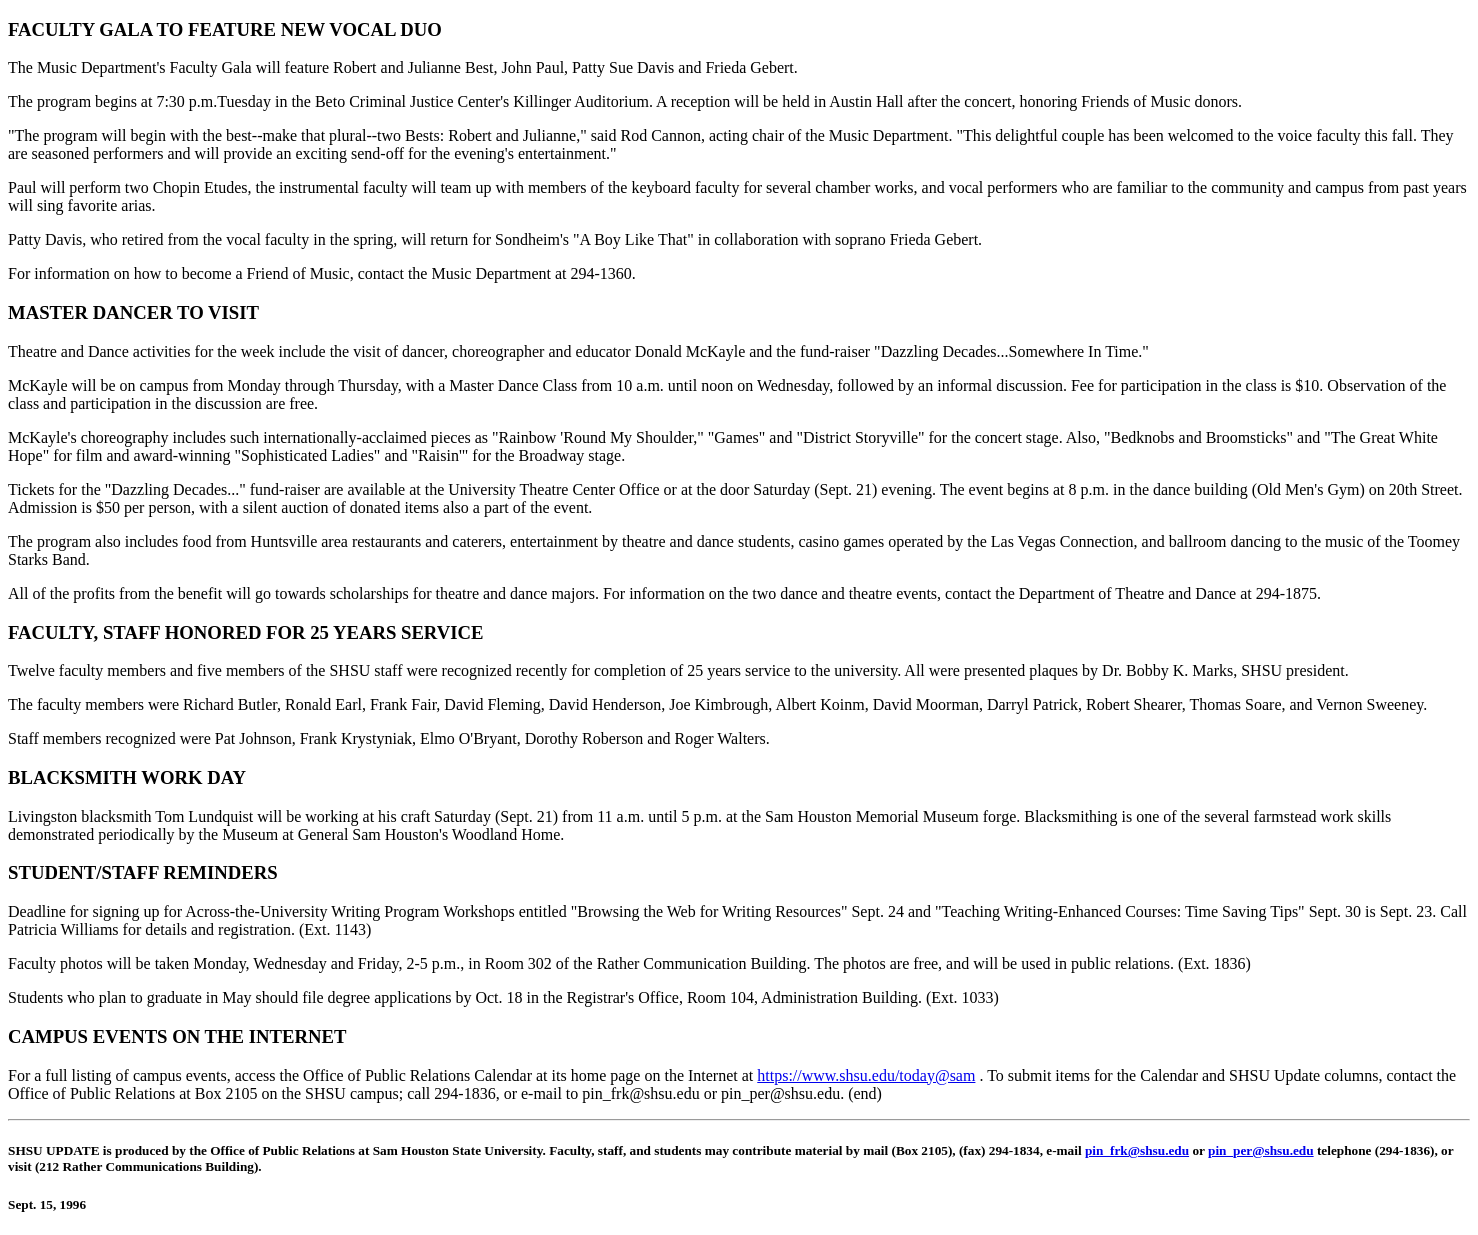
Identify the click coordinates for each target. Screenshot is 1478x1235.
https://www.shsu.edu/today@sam (866, 1075)
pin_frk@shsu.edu (1137, 1150)
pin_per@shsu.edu (1261, 1150)
